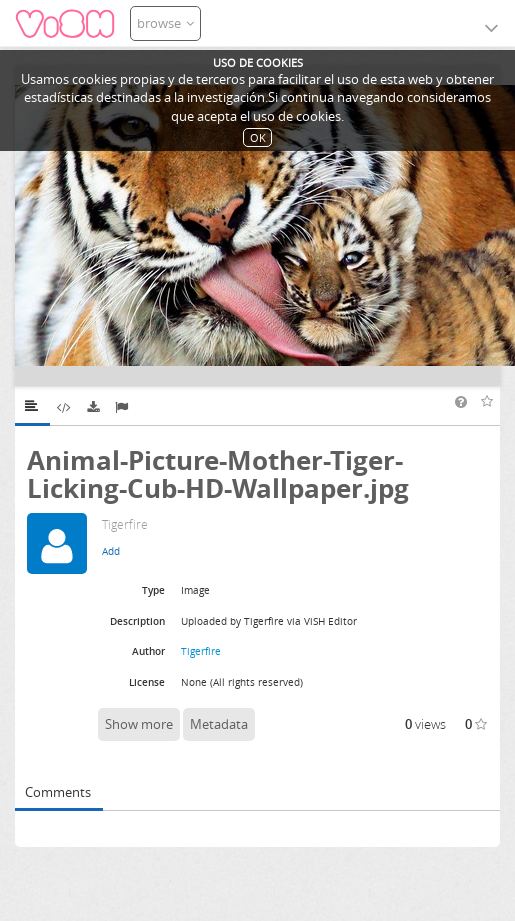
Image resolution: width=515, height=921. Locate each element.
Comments (58, 792)
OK (258, 137)
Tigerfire (201, 651)
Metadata (219, 724)
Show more (139, 724)
